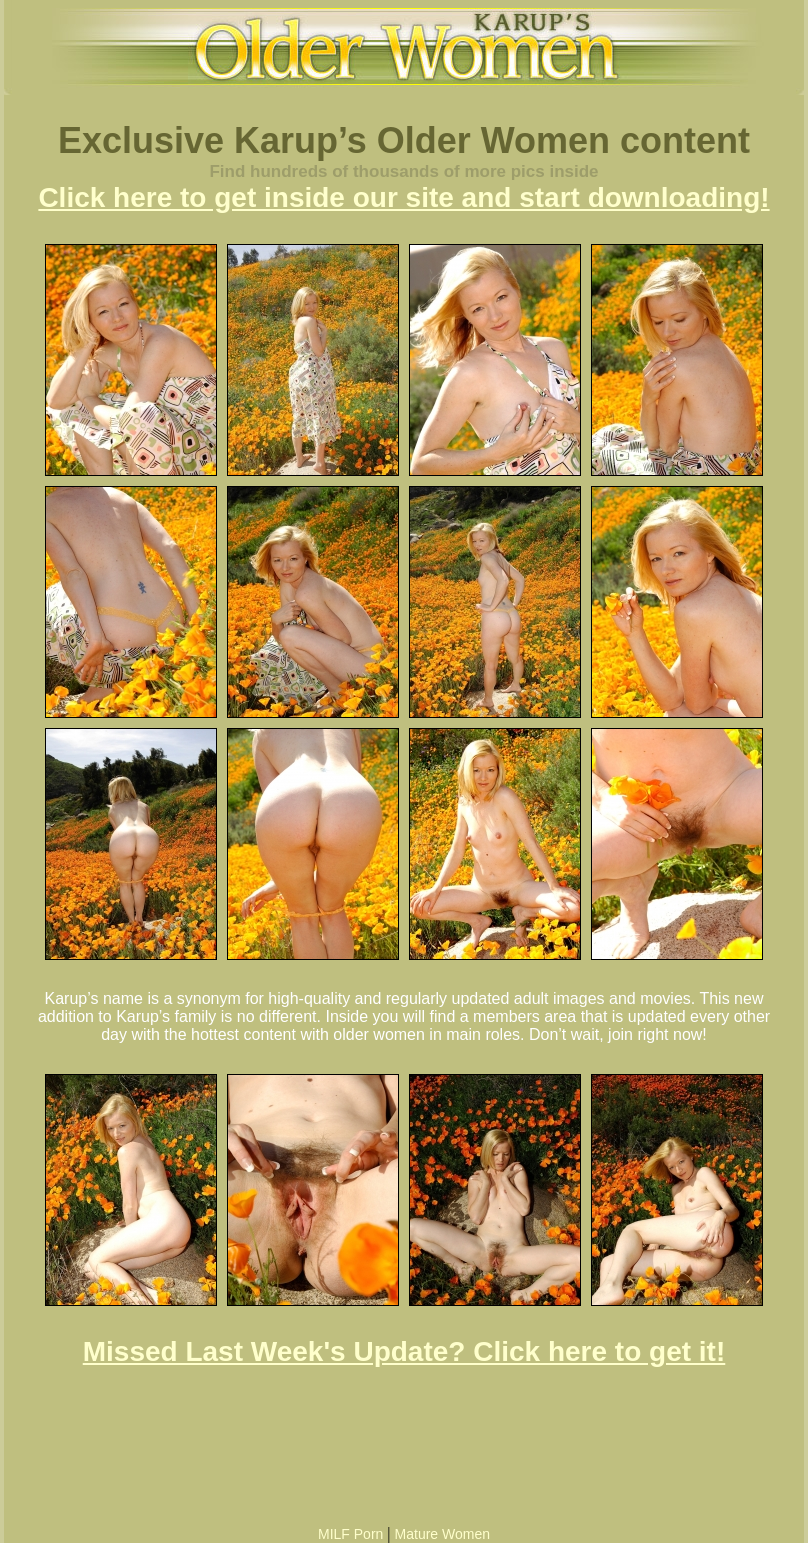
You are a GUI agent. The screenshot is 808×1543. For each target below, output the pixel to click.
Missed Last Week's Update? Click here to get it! (404, 1351)
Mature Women (442, 1534)
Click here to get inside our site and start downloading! (403, 197)
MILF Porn (350, 1534)
